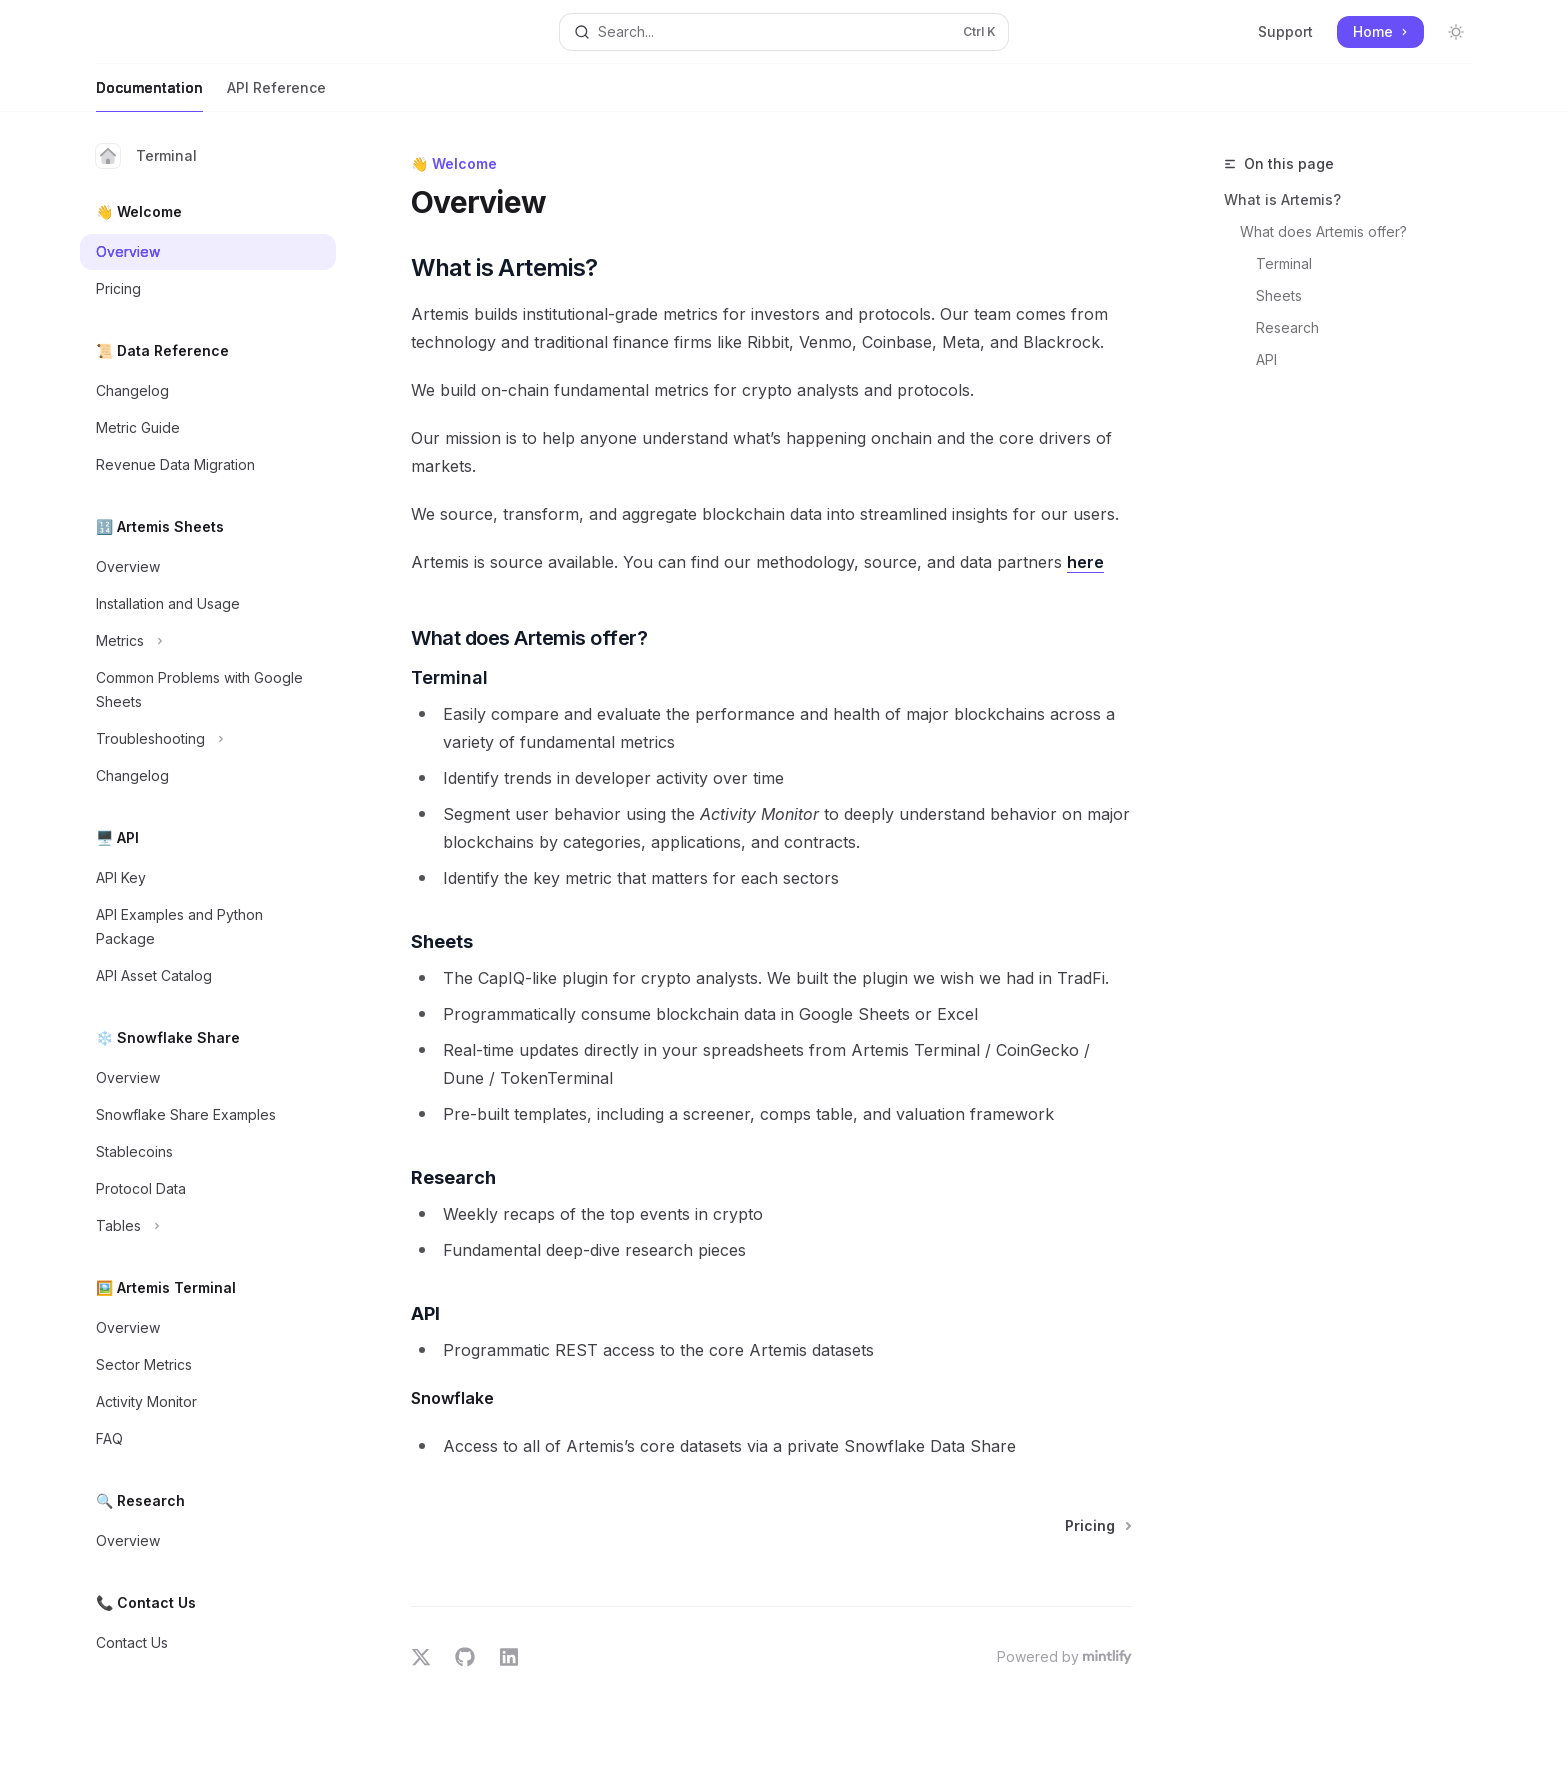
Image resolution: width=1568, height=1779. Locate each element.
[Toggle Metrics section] (208, 641)
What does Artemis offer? (1323, 231)
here (1085, 562)
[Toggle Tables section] (208, 1226)
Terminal (146, 156)
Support (1285, 31)
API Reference (276, 95)
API (1266, 359)
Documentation (149, 95)
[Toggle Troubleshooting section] (208, 739)
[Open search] (784, 32)
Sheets (1279, 295)
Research (1287, 327)
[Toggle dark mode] (1456, 32)
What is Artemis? (1282, 199)
